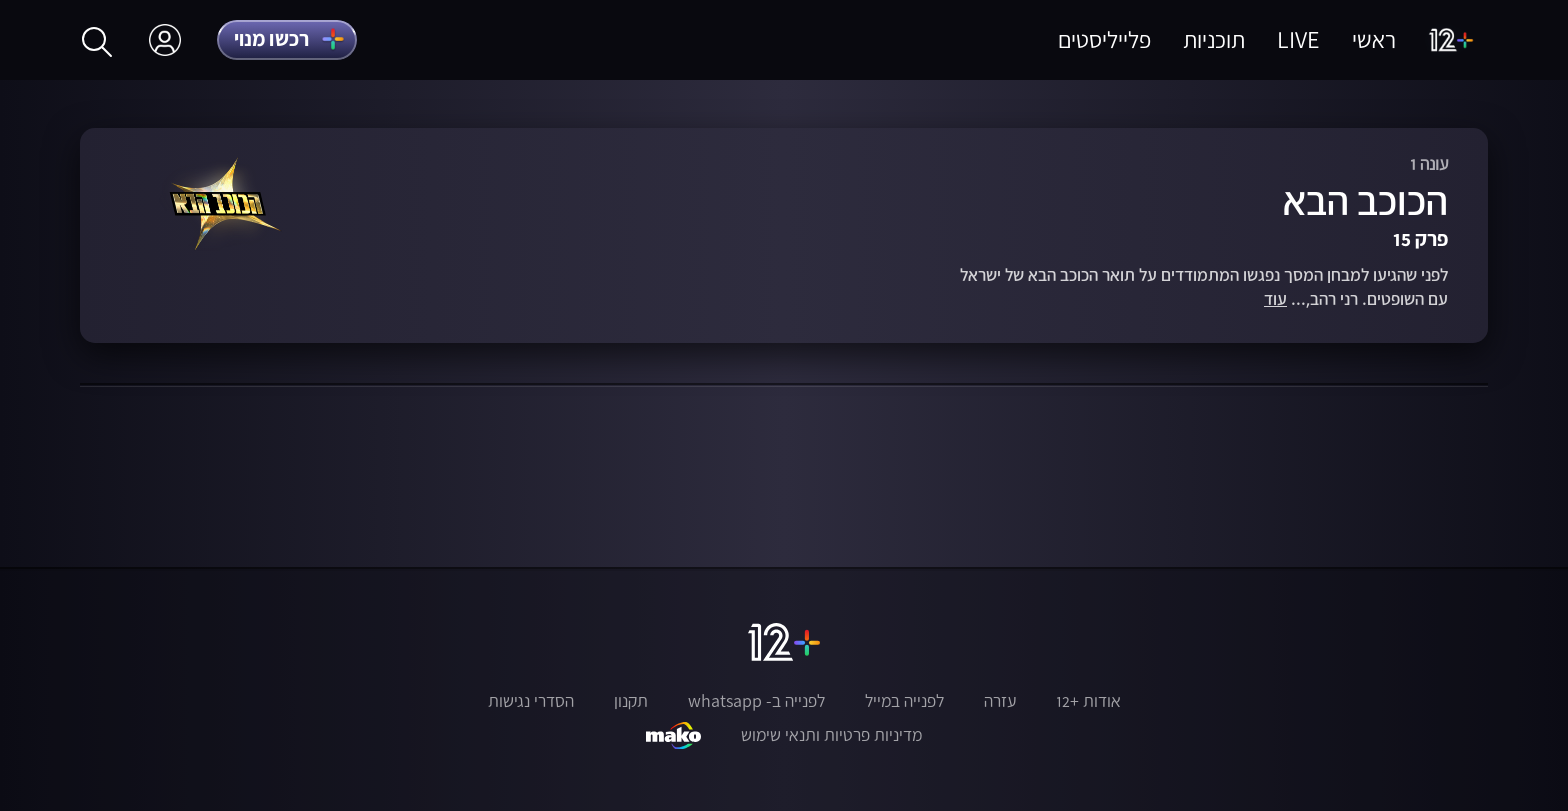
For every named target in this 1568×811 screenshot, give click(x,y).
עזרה (1000, 701)
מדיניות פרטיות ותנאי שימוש (831, 735)
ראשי (1374, 39)
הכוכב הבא (1365, 200)
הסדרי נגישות (531, 701)
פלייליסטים (1104, 39)
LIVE (1298, 39)
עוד (1275, 299)
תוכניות (1214, 39)
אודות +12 (1088, 701)
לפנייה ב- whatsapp (756, 701)
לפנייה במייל (904, 701)
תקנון (631, 701)
